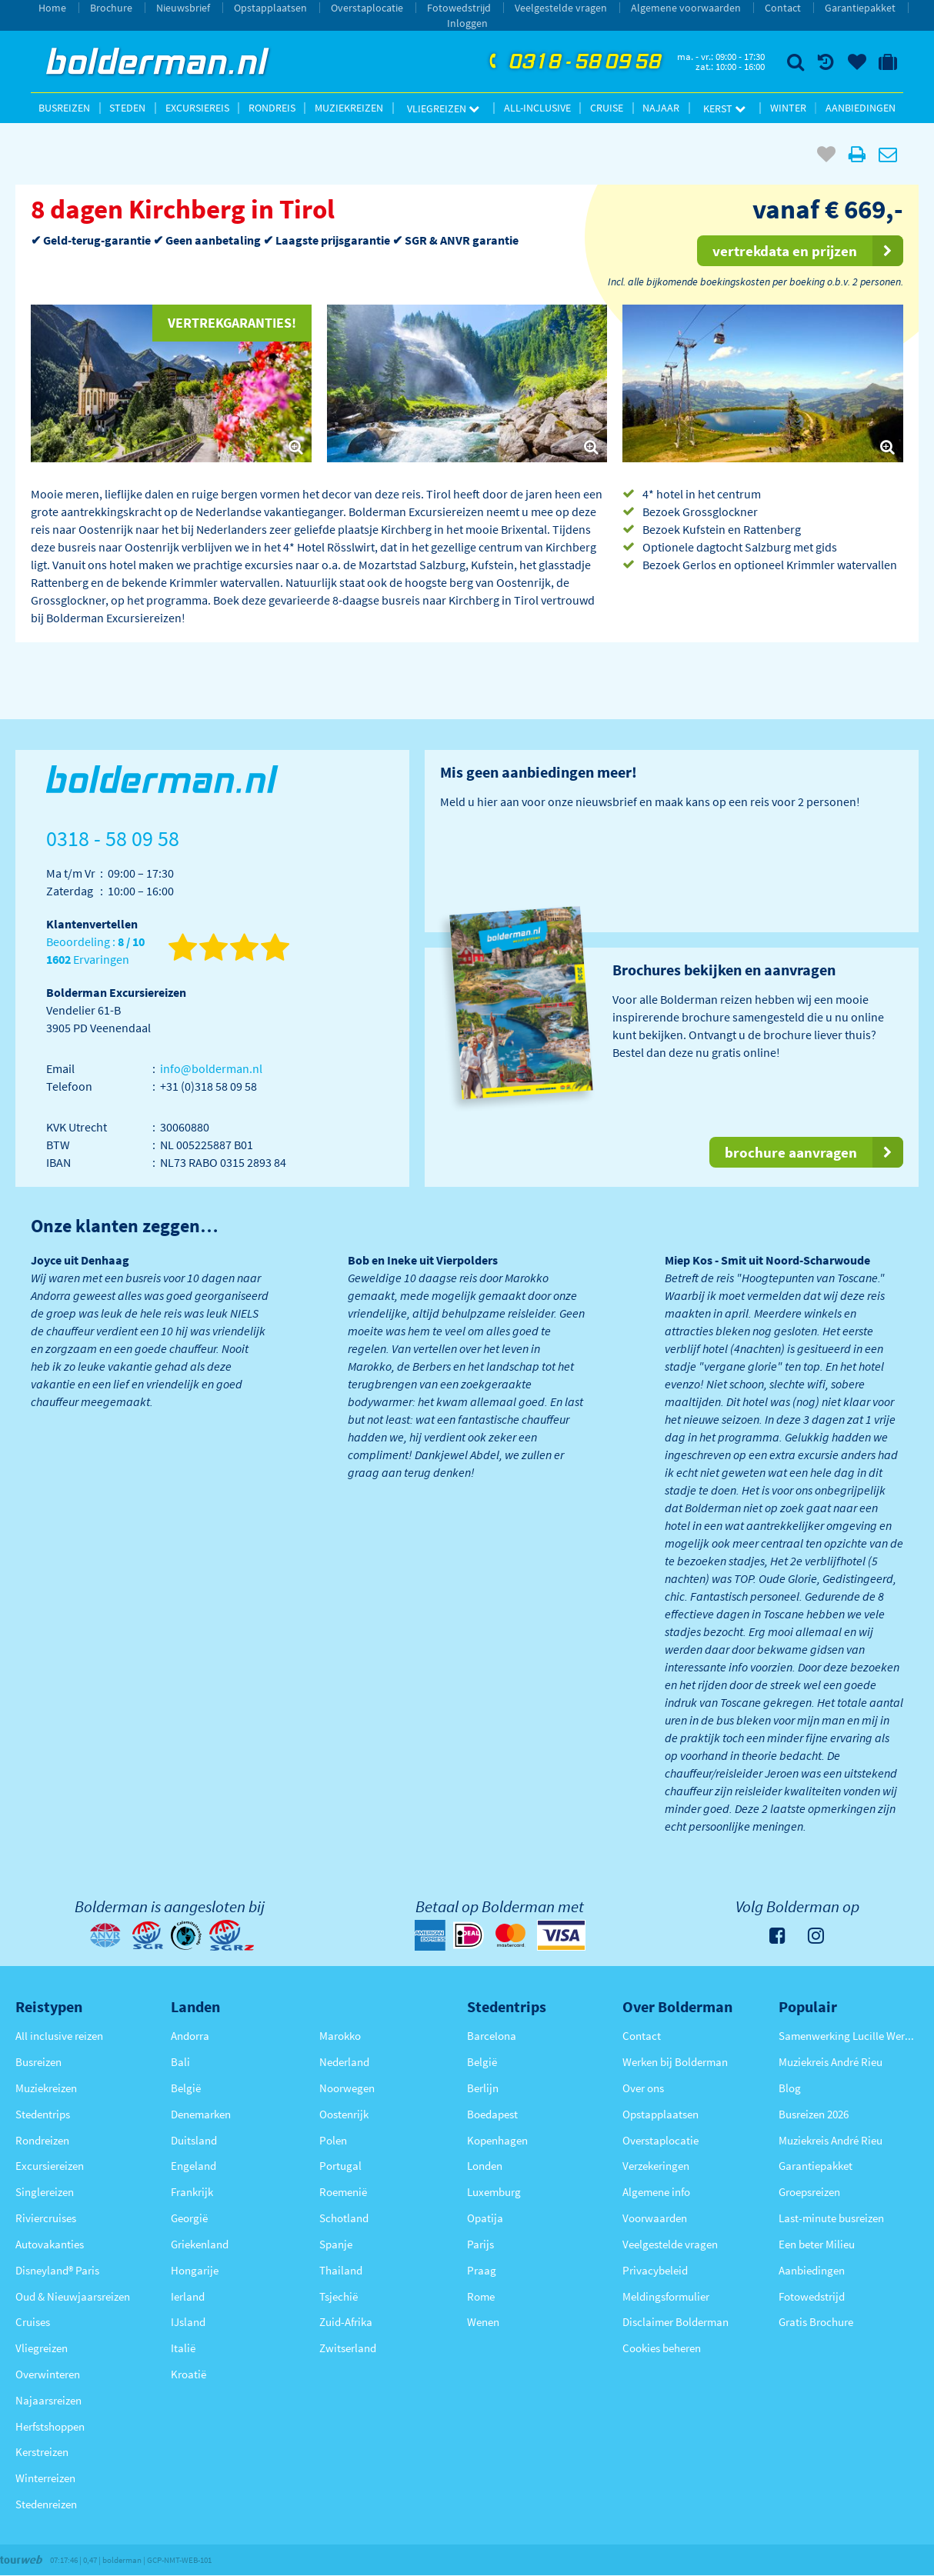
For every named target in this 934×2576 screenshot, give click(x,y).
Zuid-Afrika (345, 2321)
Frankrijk (192, 2191)
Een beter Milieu (817, 2244)
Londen (484, 2165)
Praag (481, 2270)
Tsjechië (338, 2296)
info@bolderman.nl (211, 1068)
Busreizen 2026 (814, 2114)
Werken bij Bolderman (675, 2061)
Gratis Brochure (816, 2321)
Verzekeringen (655, 2165)
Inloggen (467, 23)
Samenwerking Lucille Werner (849, 2035)
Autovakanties (49, 2244)
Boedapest (492, 2114)
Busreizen (64, 108)
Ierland (188, 2296)
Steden (127, 108)
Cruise (606, 108)
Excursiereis (197, 108)
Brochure (111, 7)
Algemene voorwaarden (686, 7)
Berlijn (483, 2088)
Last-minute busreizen (831, 2218)
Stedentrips (42, 2114)
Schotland (344, 2218)
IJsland (188, 2321)
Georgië (189, 2218)
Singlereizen (44, 2191)
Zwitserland (347, 2348)
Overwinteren (47, 2374)
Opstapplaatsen (270, 7)
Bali (180, 2061)
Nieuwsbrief (183, 7)
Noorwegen (347, 2088)
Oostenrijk (344, 2114)
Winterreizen (45, 2478)
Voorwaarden (654, 2218)
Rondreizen (42, 2140)
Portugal (340, 2165)
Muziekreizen (349, 108)
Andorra (190, 2035)
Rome (481, 2296)
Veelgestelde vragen (561, 7)
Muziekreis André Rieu (830, 2061)
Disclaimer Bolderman (675, 2321)
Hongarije (194, 2270)
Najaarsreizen (48, 2400)
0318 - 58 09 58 (573, 62)
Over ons (643, 2088)
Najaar (660, 108)
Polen (333, 2140)
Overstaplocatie (367, 7)
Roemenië (343, 2191)
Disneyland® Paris (57, 2270)
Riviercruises (45, 2218)
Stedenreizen (46, 2504)
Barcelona (491, 2035)
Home (52, 7)
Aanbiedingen (861, 108)
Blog (790, 2088)
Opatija (485, 2218)
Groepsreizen (809, 2191)
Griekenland (199, 2244)
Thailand (340, 2270)
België (186, 2088)
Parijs (480, 2244)
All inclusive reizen (59, 2035)
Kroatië (188, 2374)
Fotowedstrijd (459, 7)
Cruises (32, 2321)
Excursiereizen (49, 2165)
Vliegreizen (443, 108)
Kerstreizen (41, 2451)
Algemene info (656, 2191)
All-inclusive (537, 108)
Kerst (724, 108)
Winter (788, 108)
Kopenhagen (497, 2140)
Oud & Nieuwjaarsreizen (72, 2296)
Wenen (483, 2321)
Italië (183, 2348)
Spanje (335, 2244)
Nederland (344, 2061)
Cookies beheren (661, 2348)
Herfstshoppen (50, 2426)
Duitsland (194, 2140)
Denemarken (201, 2114)
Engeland (193, 2165)
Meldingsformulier (665, 2296)
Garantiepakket (860, 7)
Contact (783, 7)
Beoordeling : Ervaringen (95, 951)
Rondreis (272, 108)
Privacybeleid (655, 2270)
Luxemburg (494, 2191)
